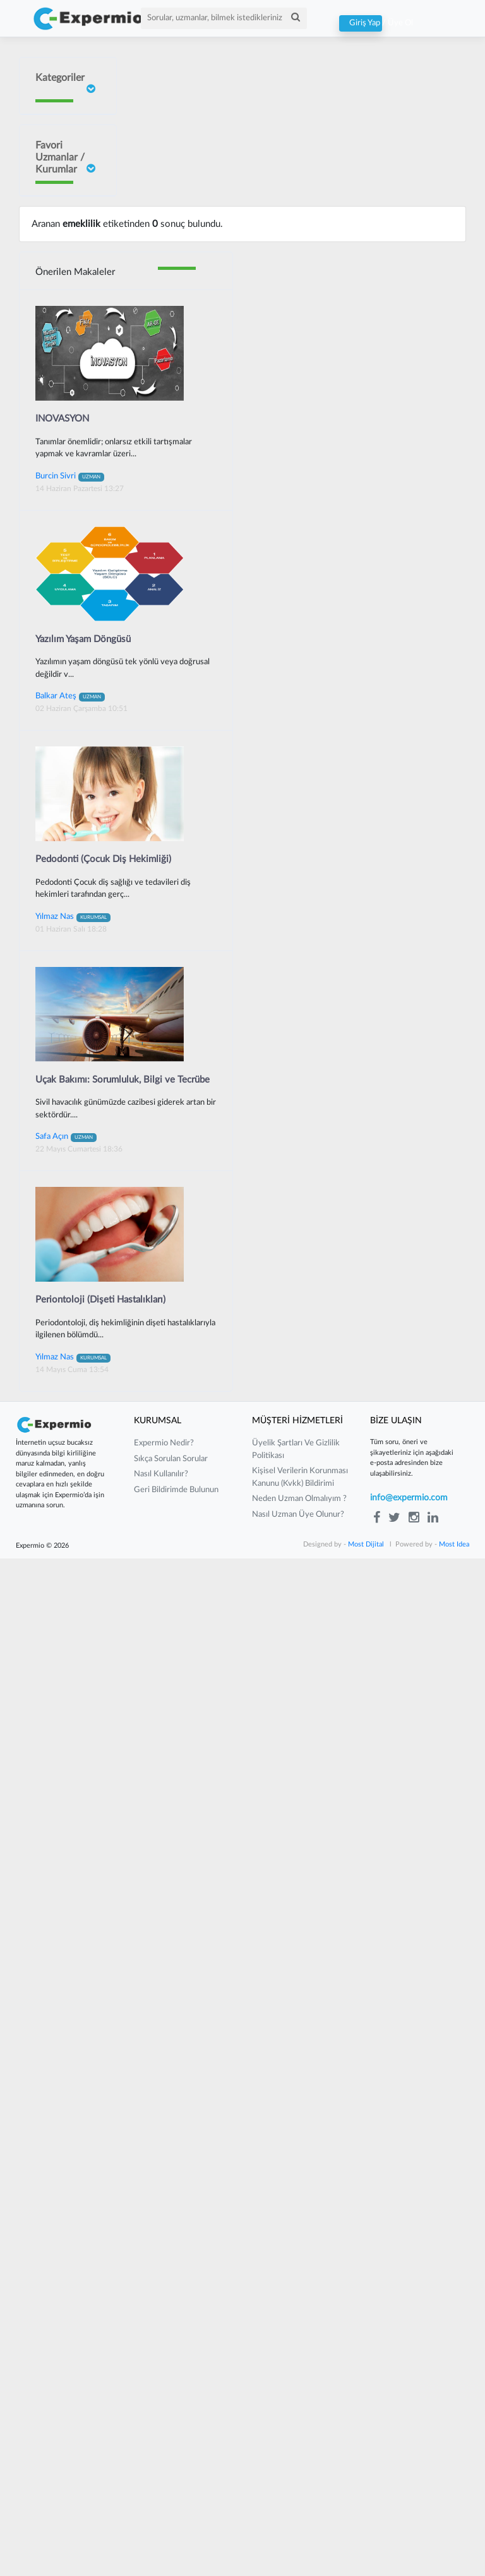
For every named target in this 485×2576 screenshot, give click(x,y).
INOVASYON (62, 1436)
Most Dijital (366, 2561)
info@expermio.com (409, 2515)
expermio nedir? (164, 2461)
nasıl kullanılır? (161, 2492)
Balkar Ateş (70, 1713)
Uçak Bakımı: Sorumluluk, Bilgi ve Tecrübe (122, 2096)
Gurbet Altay (57, 944)
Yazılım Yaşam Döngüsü (83, 1657)
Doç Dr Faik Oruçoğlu (55, 242)
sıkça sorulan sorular (171, 2476)
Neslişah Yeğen (49, 671)
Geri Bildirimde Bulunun (176, 2507)
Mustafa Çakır (49, 1054)
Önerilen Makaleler (75, 1289)
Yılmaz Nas (73, 1933)
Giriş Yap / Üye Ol (361, 23)
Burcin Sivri (54, 465)
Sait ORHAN (56, 578)
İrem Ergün (54, 335)
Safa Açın (66, 2153)
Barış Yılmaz (55, 863)
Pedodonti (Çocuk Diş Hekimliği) (103, 1876)
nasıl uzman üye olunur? (298, 2532)
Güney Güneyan (50, 1169)
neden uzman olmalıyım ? (299, 2516)
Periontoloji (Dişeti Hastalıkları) (100, 2317)
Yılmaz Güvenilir (50, 754)
